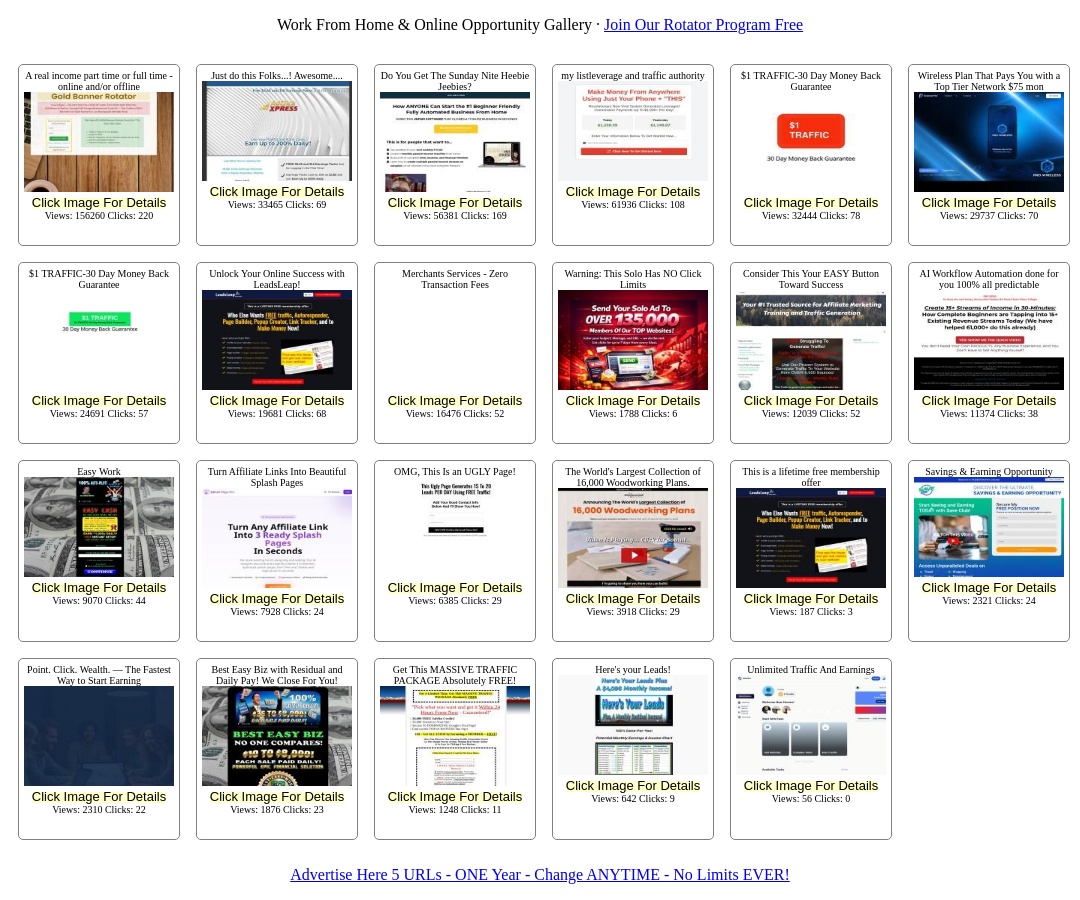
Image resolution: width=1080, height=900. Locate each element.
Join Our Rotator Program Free (703, 24)
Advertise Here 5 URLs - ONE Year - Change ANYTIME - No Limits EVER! (539, 874)
